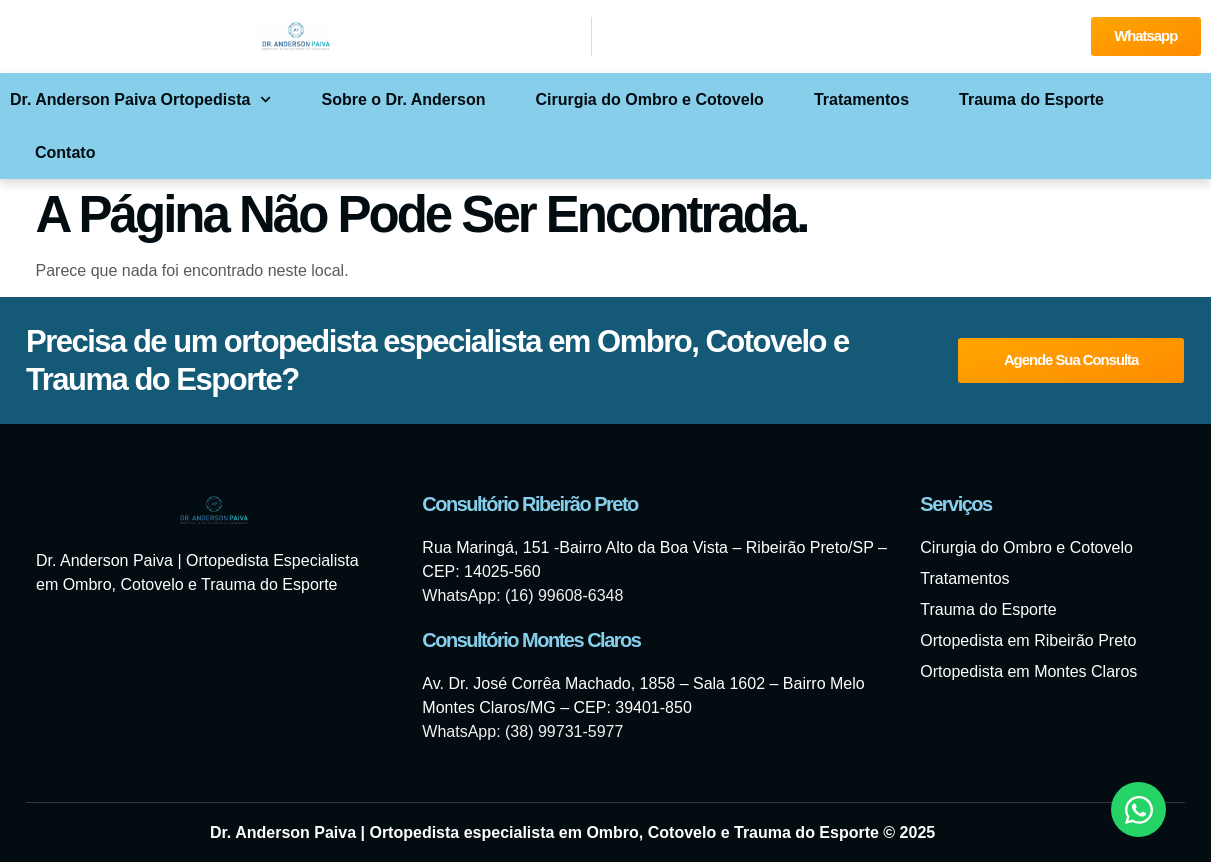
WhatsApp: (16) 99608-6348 (522, 595)
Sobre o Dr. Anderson (404, 99)
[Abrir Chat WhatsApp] (1138, 809)
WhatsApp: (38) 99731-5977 (522, 731)
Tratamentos (861, 99)
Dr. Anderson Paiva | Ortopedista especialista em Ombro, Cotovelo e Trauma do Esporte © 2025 (572, 832)
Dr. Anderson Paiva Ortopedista (141, 99)
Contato (65, 152)
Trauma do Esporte (1031, 99)
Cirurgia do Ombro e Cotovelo (649, 99)
